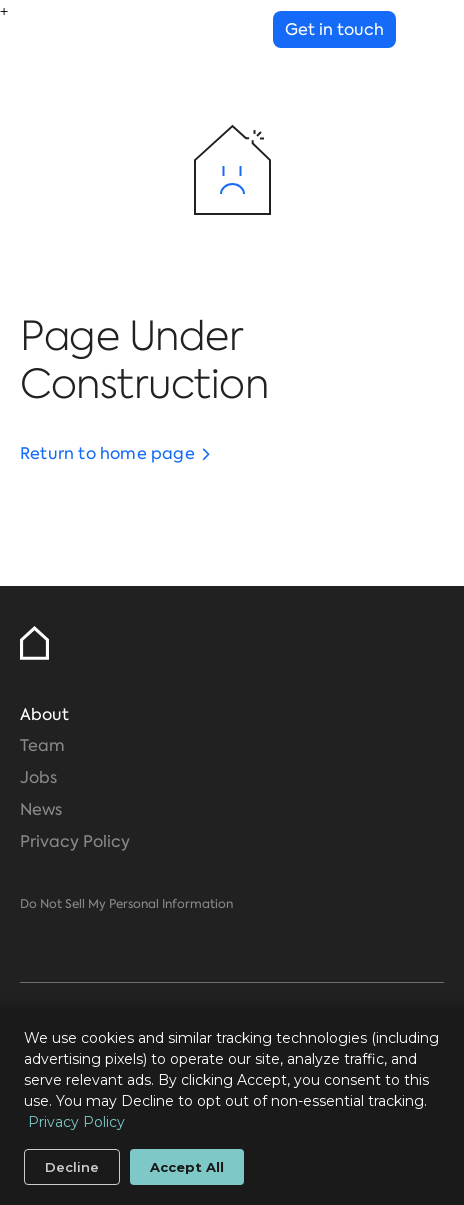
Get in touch (334, 29)
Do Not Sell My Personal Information (126, 904)
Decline (72, 1167)
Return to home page (107, 453)
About (44, 714)
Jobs (38, 777)
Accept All (187, 1167)
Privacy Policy (75, 841)
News (41, 809)
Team (42, 745)
